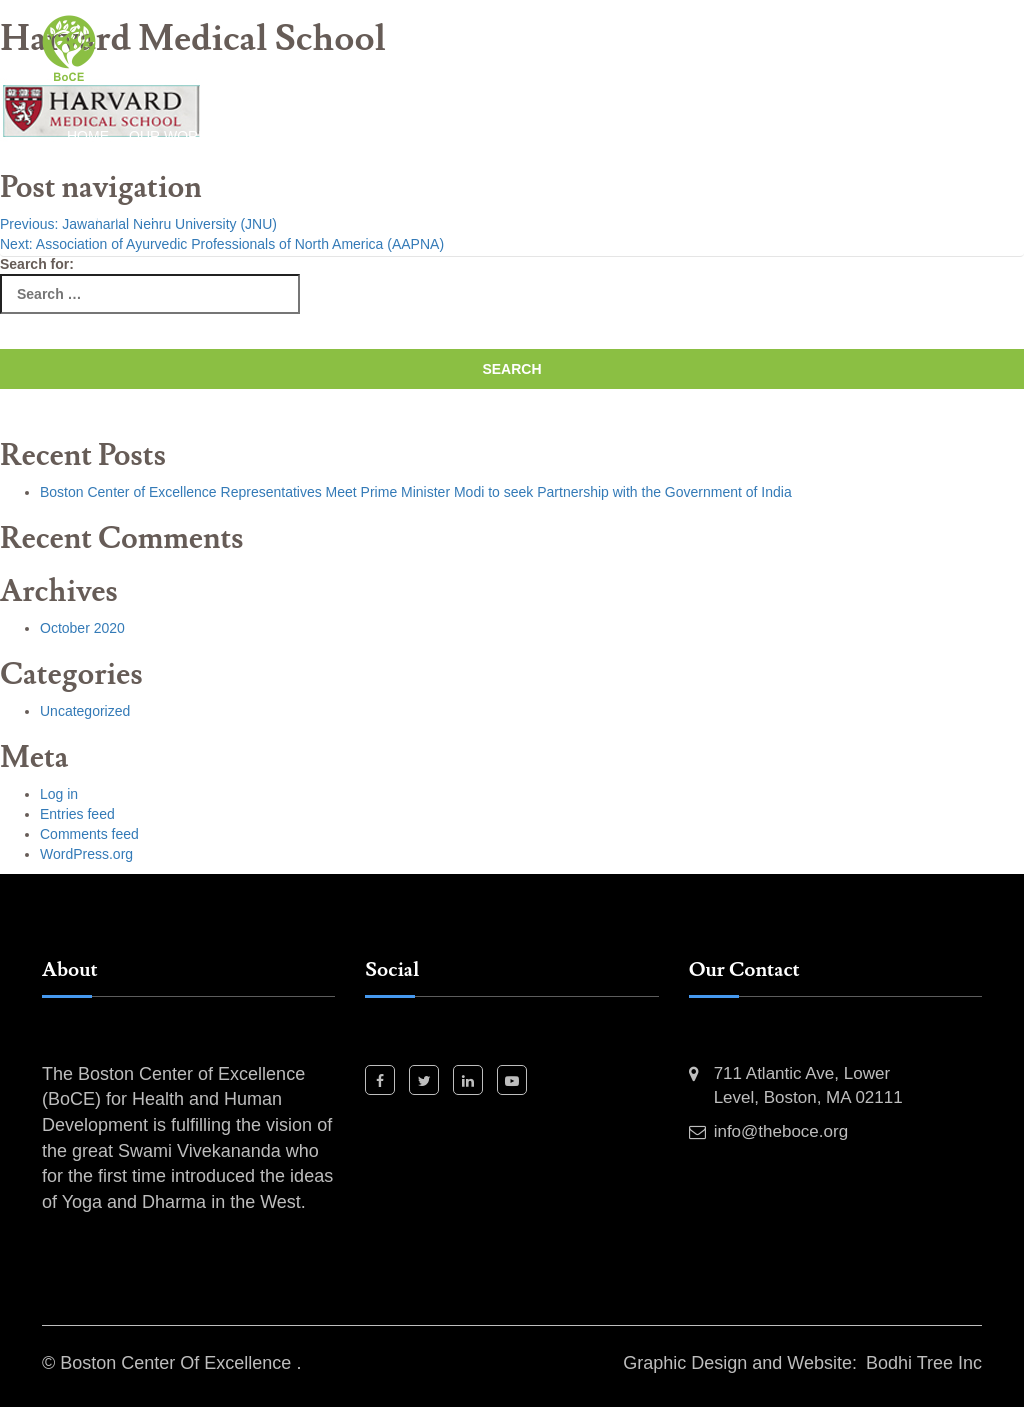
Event (893, 136)
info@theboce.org (781, 1131)
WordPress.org (86, 854)
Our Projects (510, 136)
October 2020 (82, 628)
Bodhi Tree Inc (924, 1363)
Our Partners (639, 136)
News (829, 136)
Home (88, 136)
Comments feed (89, 834)
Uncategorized (85, 711)
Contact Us (112, 216)
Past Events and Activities (331, 136)
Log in (59, 794)
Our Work (168, 136)
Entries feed (77, 814)
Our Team (751, 136)
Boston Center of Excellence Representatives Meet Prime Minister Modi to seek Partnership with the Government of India (416, 492)
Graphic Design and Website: (740, 1363)
